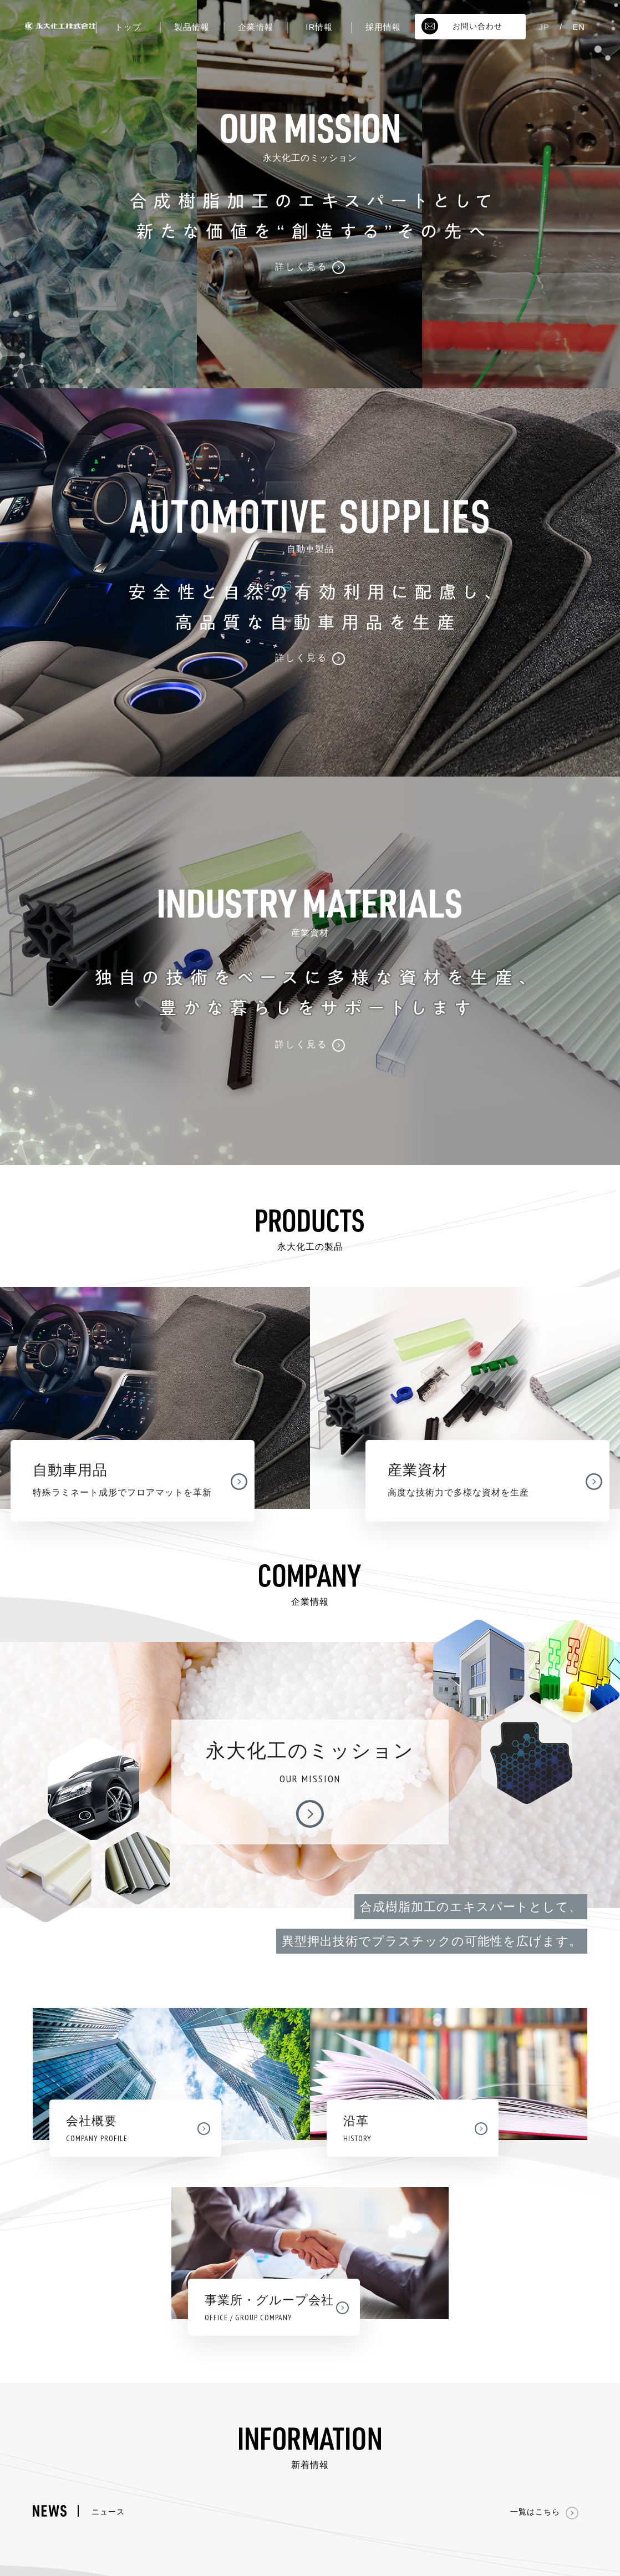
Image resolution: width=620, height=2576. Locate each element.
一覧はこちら (544, 2511)
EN (578, 27)
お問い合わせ (461, 26)
